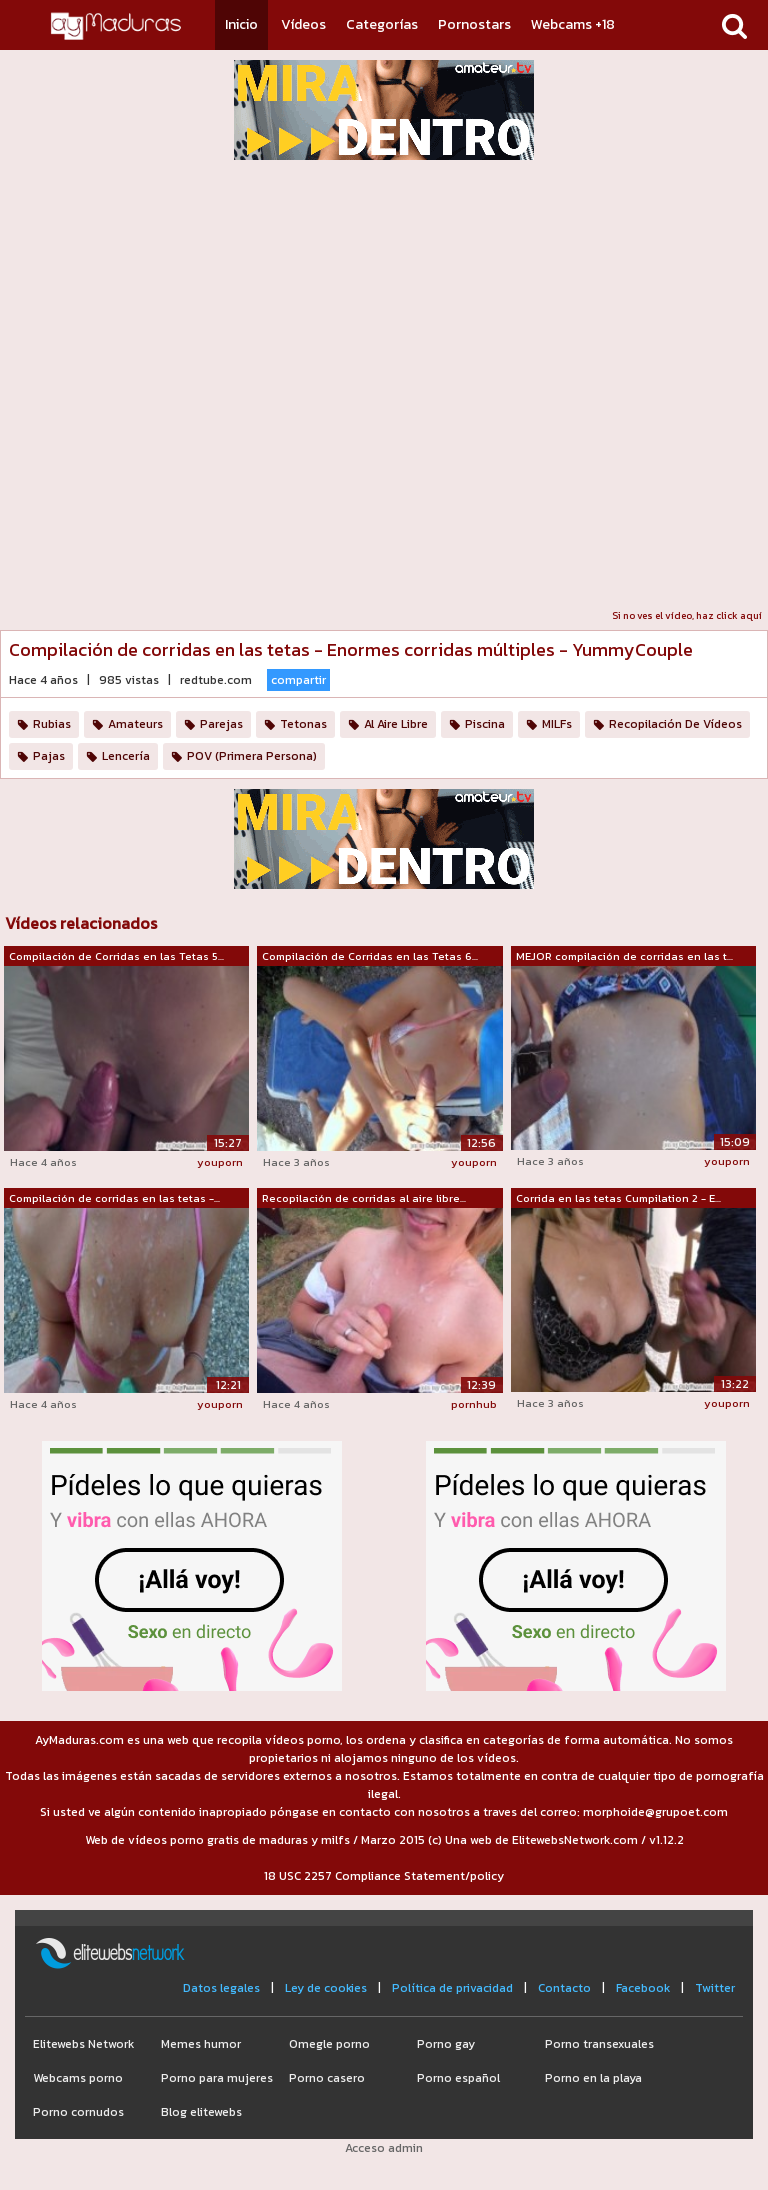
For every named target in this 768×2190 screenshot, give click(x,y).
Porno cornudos (78, 2112)
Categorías (382, 24)
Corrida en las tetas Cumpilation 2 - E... (618, 1198)
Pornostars (474, 24)
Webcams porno (78, 2078)
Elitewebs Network (83, 2044)
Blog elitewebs (201, 2112)
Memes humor (201, 2044)
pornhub (474, 1404)
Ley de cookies (326, 1988)
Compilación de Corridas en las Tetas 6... (370, 956)
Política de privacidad (452, 1988)
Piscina (485, 724)
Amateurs (135, 724)
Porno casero (327, 2078)
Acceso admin (384, 2148)
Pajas (49, 756)
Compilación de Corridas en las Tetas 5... (116, 956)
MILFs (557, 724)
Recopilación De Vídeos (675, 724)
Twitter (715, 1988)
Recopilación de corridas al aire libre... (364, 1198)
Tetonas (303, 724)
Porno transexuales (599, 2044)
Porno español (458, 2078)
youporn (220, 1162)
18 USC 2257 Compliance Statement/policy (384, 1876)
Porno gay (446, 2044)
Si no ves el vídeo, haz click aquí (687, 615)
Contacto (564, 1988)
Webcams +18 (573, 24)
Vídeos (303, 24)
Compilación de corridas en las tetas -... (114, 1198)
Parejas (221, 724)
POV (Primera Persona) (252, 756)
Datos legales (221, 1988)
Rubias (52, 724)
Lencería (126, 756)
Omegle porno (329, 2044)
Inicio (241, 24)
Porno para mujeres (217, 2078)
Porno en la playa (593, 2078)
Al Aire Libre (396, 724)
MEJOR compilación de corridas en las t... (624, 956)
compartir (298, 680)
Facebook (643, 1988)
